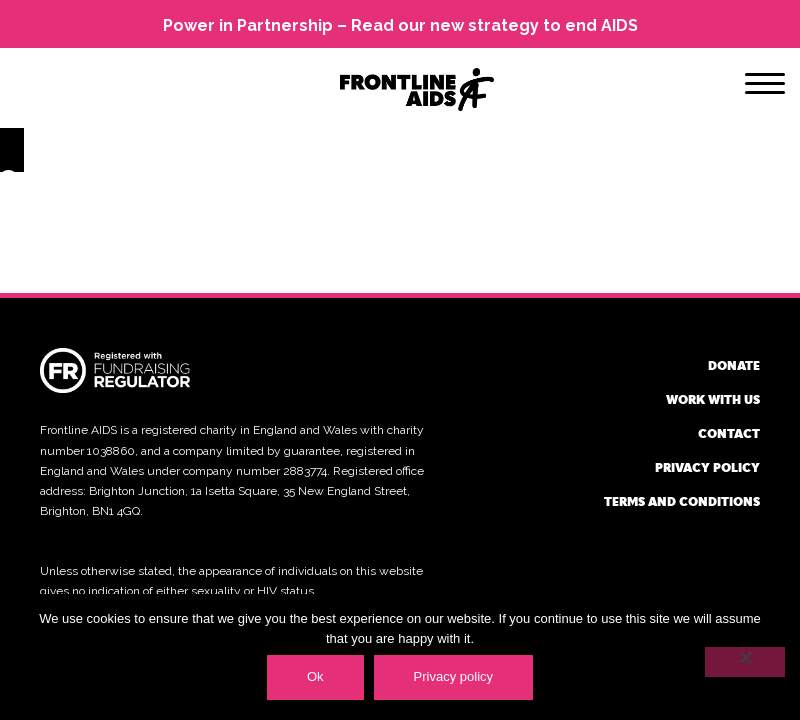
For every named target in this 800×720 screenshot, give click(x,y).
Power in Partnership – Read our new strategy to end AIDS (400, 25)
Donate (734, 365)
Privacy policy (707, 467)
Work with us (713, 399)
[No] (745, 662)
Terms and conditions (682, 501)
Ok (315, 676)
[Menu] (765, 87)
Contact (729, 433)
